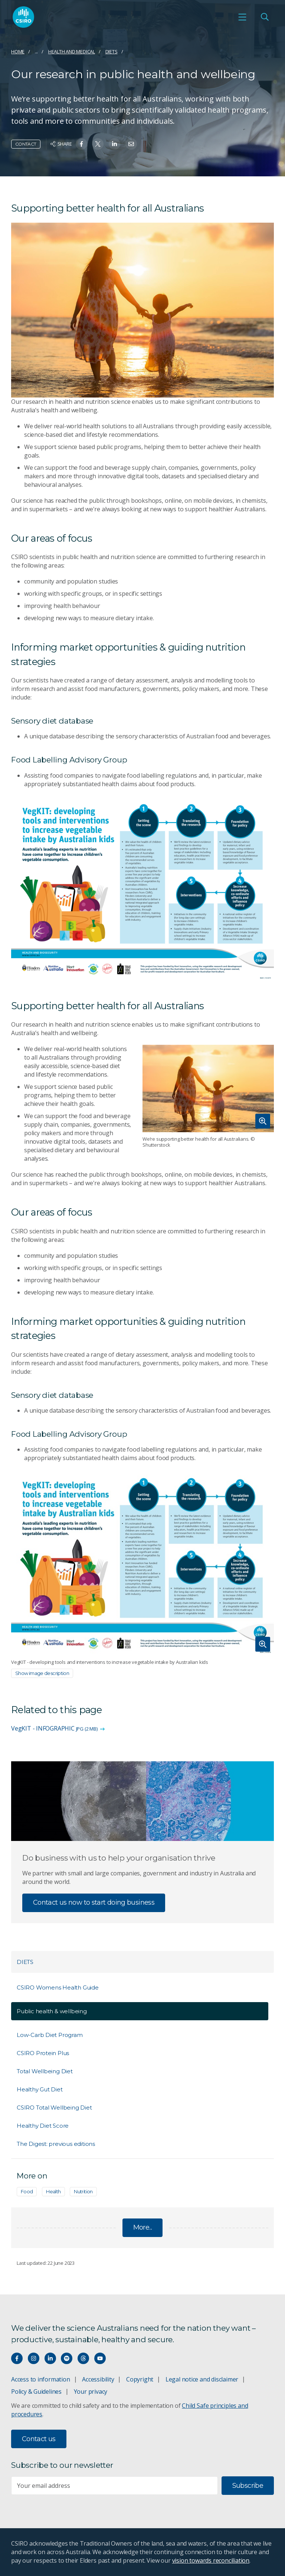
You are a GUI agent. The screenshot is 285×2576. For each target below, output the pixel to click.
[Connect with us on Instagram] (33, 2358)
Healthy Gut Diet (40, 2089)
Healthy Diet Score (43, 2125)
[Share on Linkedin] (114, 144)
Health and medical (71, 51)
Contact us (39, 2439)
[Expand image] (208, 1088)
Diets (111, 51)
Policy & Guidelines (36, 2391)
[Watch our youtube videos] (100, 2358)
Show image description (42, 1673)
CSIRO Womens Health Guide (58, 1987)
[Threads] (83, 2358)
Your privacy (90, 2391)
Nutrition (83, 2191)
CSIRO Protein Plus (43, 2053)
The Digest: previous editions (56, 2143)
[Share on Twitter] (98, 144)
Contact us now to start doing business (93, 1902)
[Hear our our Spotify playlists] (66, 2358)
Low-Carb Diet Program (50, 2034)
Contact (25, 144)
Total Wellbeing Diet (45, 2071)
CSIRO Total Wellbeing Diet (54, 2107)
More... (142, 2227)
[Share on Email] (131, 144)
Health (53, 2191)
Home (17, 51)
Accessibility (98, 2379)
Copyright (139, 2379)
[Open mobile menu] (242, 17)
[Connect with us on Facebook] (17, 2358)
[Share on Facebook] (81, 144)
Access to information (40, 2379)
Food (27, 2191)
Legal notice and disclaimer (202, 2379)
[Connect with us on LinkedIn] (50, 2358)
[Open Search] (264, 17)
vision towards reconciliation (211, 2560)
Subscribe (247, 2486)
